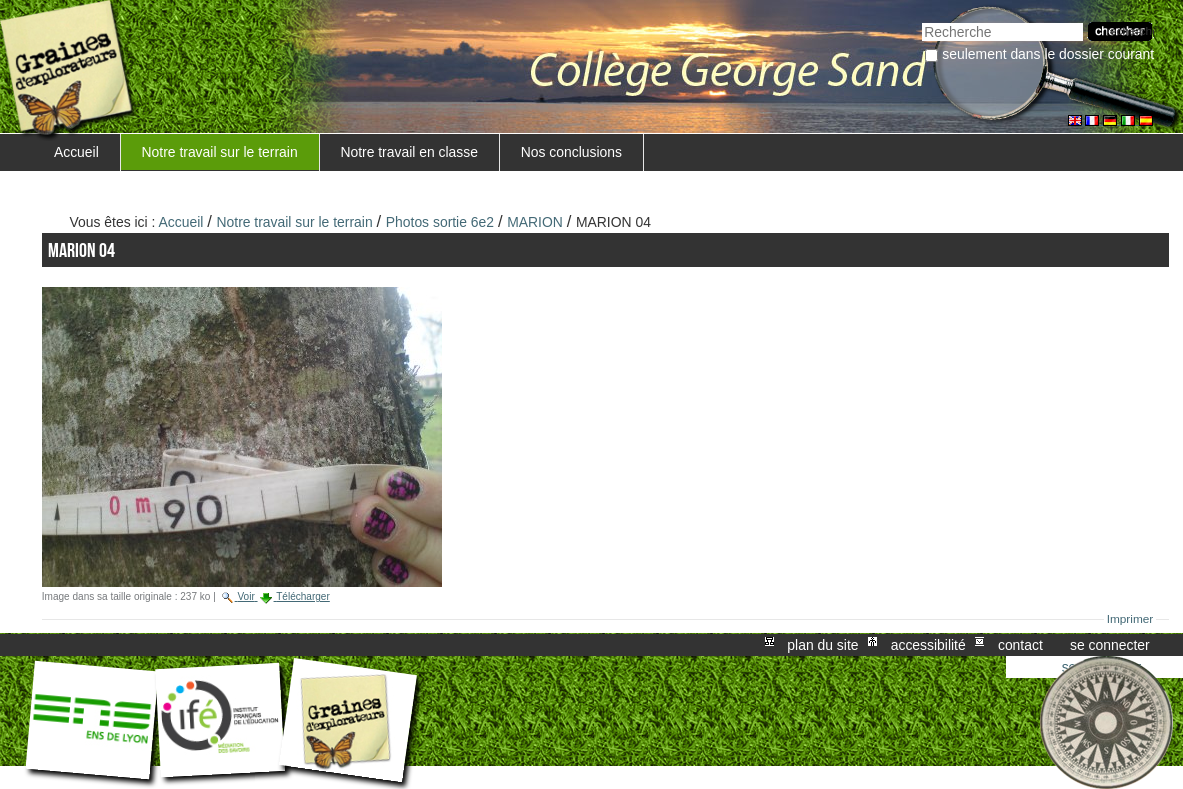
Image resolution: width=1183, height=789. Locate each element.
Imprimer (1130, 619)
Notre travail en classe (409, 152)
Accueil (76, 152)
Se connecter (1110, 645)
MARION (535, 222)
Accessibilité (928, 645)
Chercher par (921, 20)
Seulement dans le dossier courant (1048, 54)
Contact (1020, 645)
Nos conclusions (571, 152)
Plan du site (822, 645)
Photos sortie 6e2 (440, 222)
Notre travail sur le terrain (220, 152)
